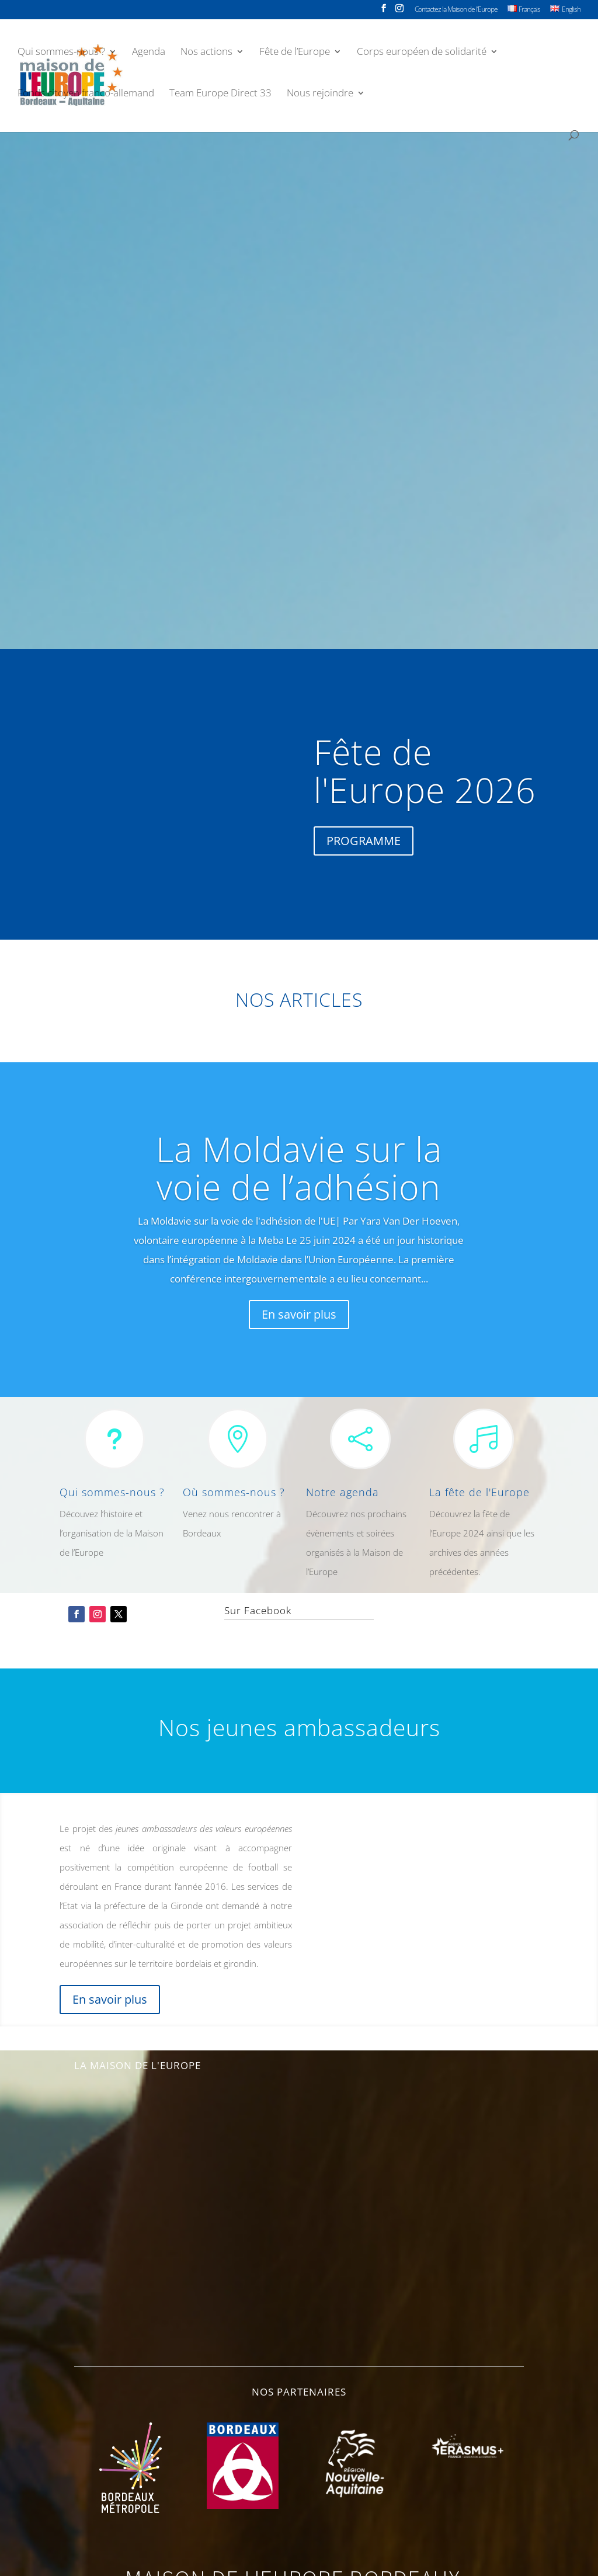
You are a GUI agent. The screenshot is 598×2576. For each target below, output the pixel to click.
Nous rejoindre (320, 97)
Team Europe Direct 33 (220, 97)
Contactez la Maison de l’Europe (456, 10)
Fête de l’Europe (294, 56)
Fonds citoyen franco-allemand (86, 97)
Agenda (148, 56)
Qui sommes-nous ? (61, 56)
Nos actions (206, 56)
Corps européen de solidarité (421, 56)
